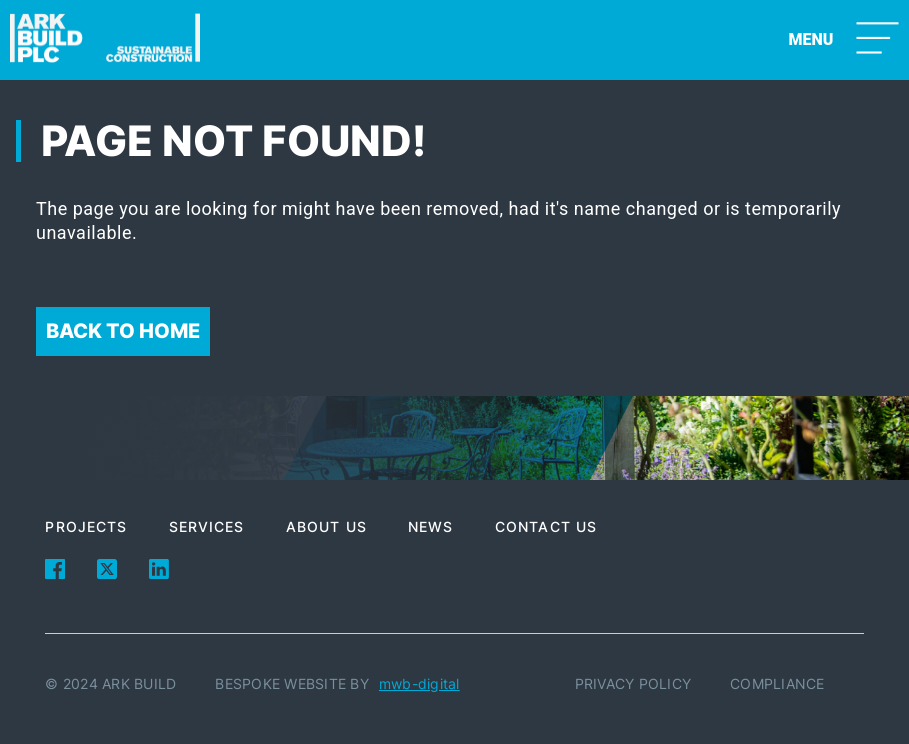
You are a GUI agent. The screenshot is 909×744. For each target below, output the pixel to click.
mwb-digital (419, 683)
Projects (86, 526)
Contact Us (546, 526)
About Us (326, 526)
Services (207, 526)
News (430, 526)
